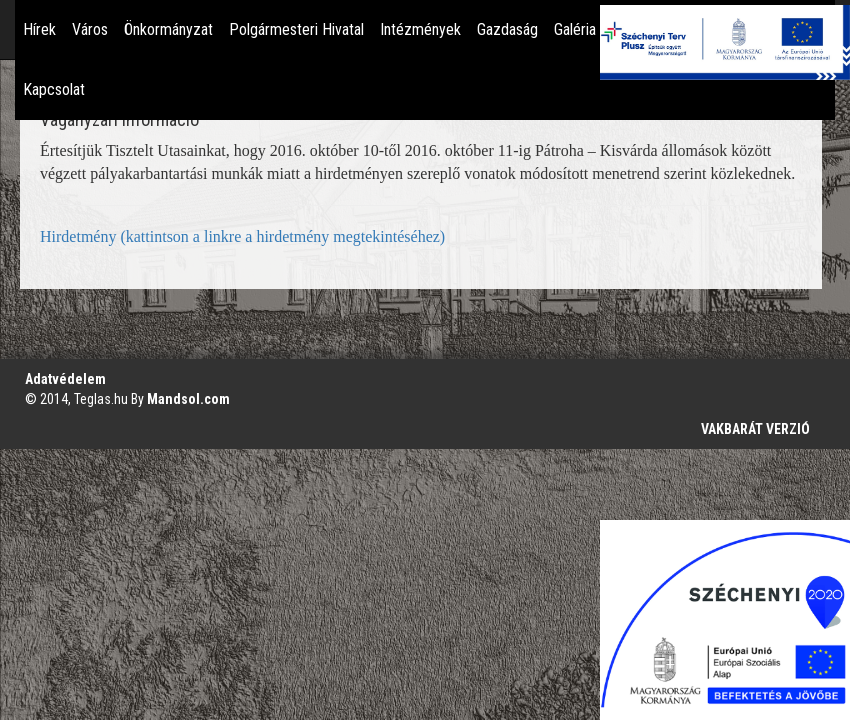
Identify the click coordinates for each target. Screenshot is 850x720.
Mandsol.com (188, 399)
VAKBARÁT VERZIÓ (755, 429)
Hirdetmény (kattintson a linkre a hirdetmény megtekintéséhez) (242, 236)
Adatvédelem (65, 379)
